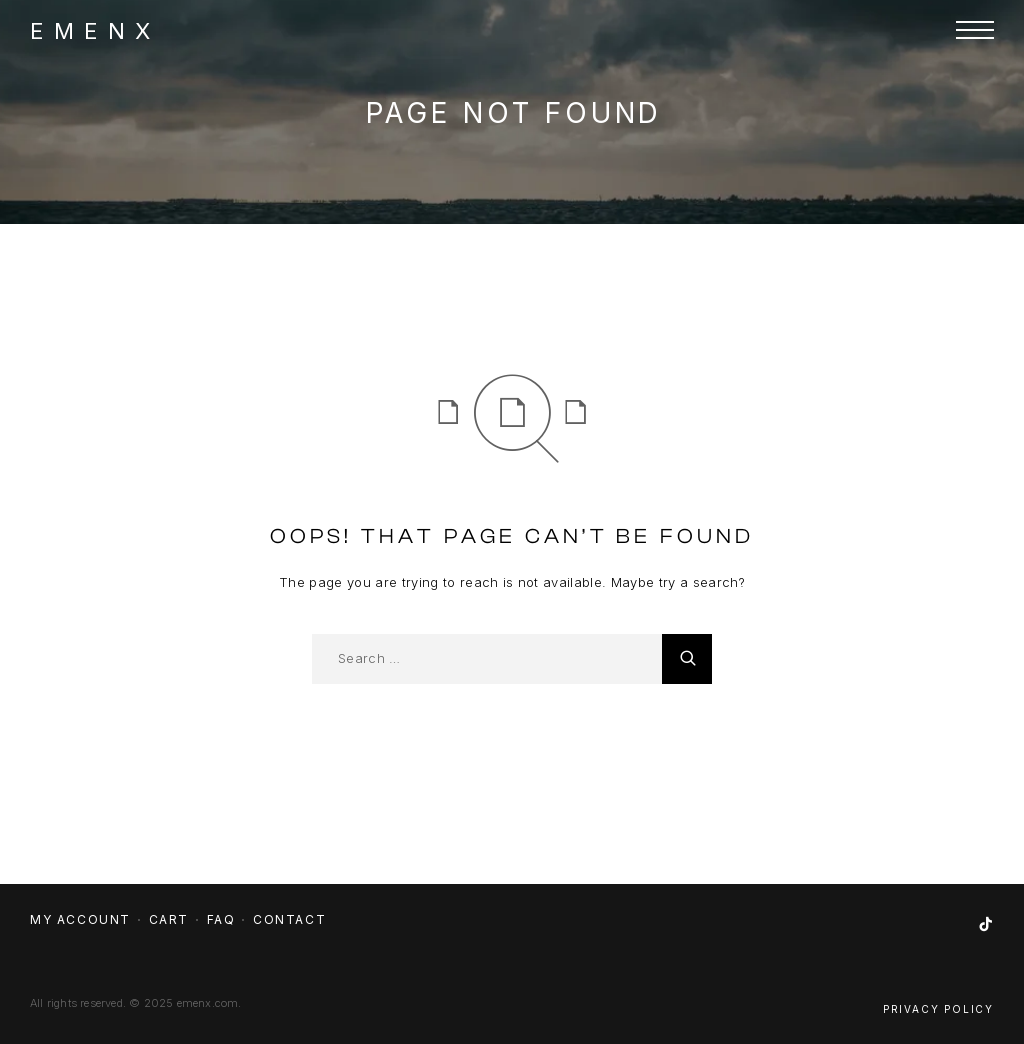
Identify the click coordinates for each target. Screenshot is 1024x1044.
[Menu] (975, 30)
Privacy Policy (938, 1009)
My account (80, 919)
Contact (289, 919)
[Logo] (90, 30)
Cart (169, 919)
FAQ (221, 919)
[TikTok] (986, 925)
